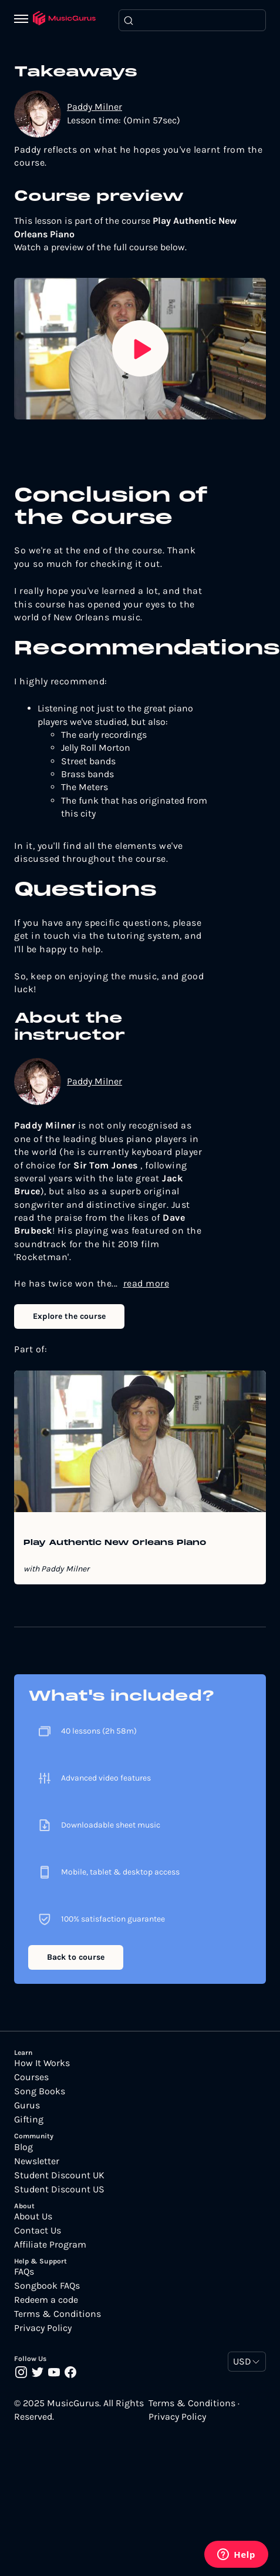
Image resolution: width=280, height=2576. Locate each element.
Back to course (75, 1957)
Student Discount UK (59, 2175)
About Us (33, 2216)
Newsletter (36, 2161)
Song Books (39, 2091)
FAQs (24, 2271)
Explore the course (69, 1316)
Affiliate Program (50, 2244)
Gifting (28, 2119)
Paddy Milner (94, 106)
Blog (23, 2147)
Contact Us (37, 2230)
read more (146, 1283)
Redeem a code (46, 2300)
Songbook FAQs (47, 2285)
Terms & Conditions (57, 2314)
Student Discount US (59, 2189)
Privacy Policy (43, 2328)
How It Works (42, 2063)
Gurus (27, 2105)
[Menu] (23, 20)
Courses (31, 2077)
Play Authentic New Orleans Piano (114, 1543)
